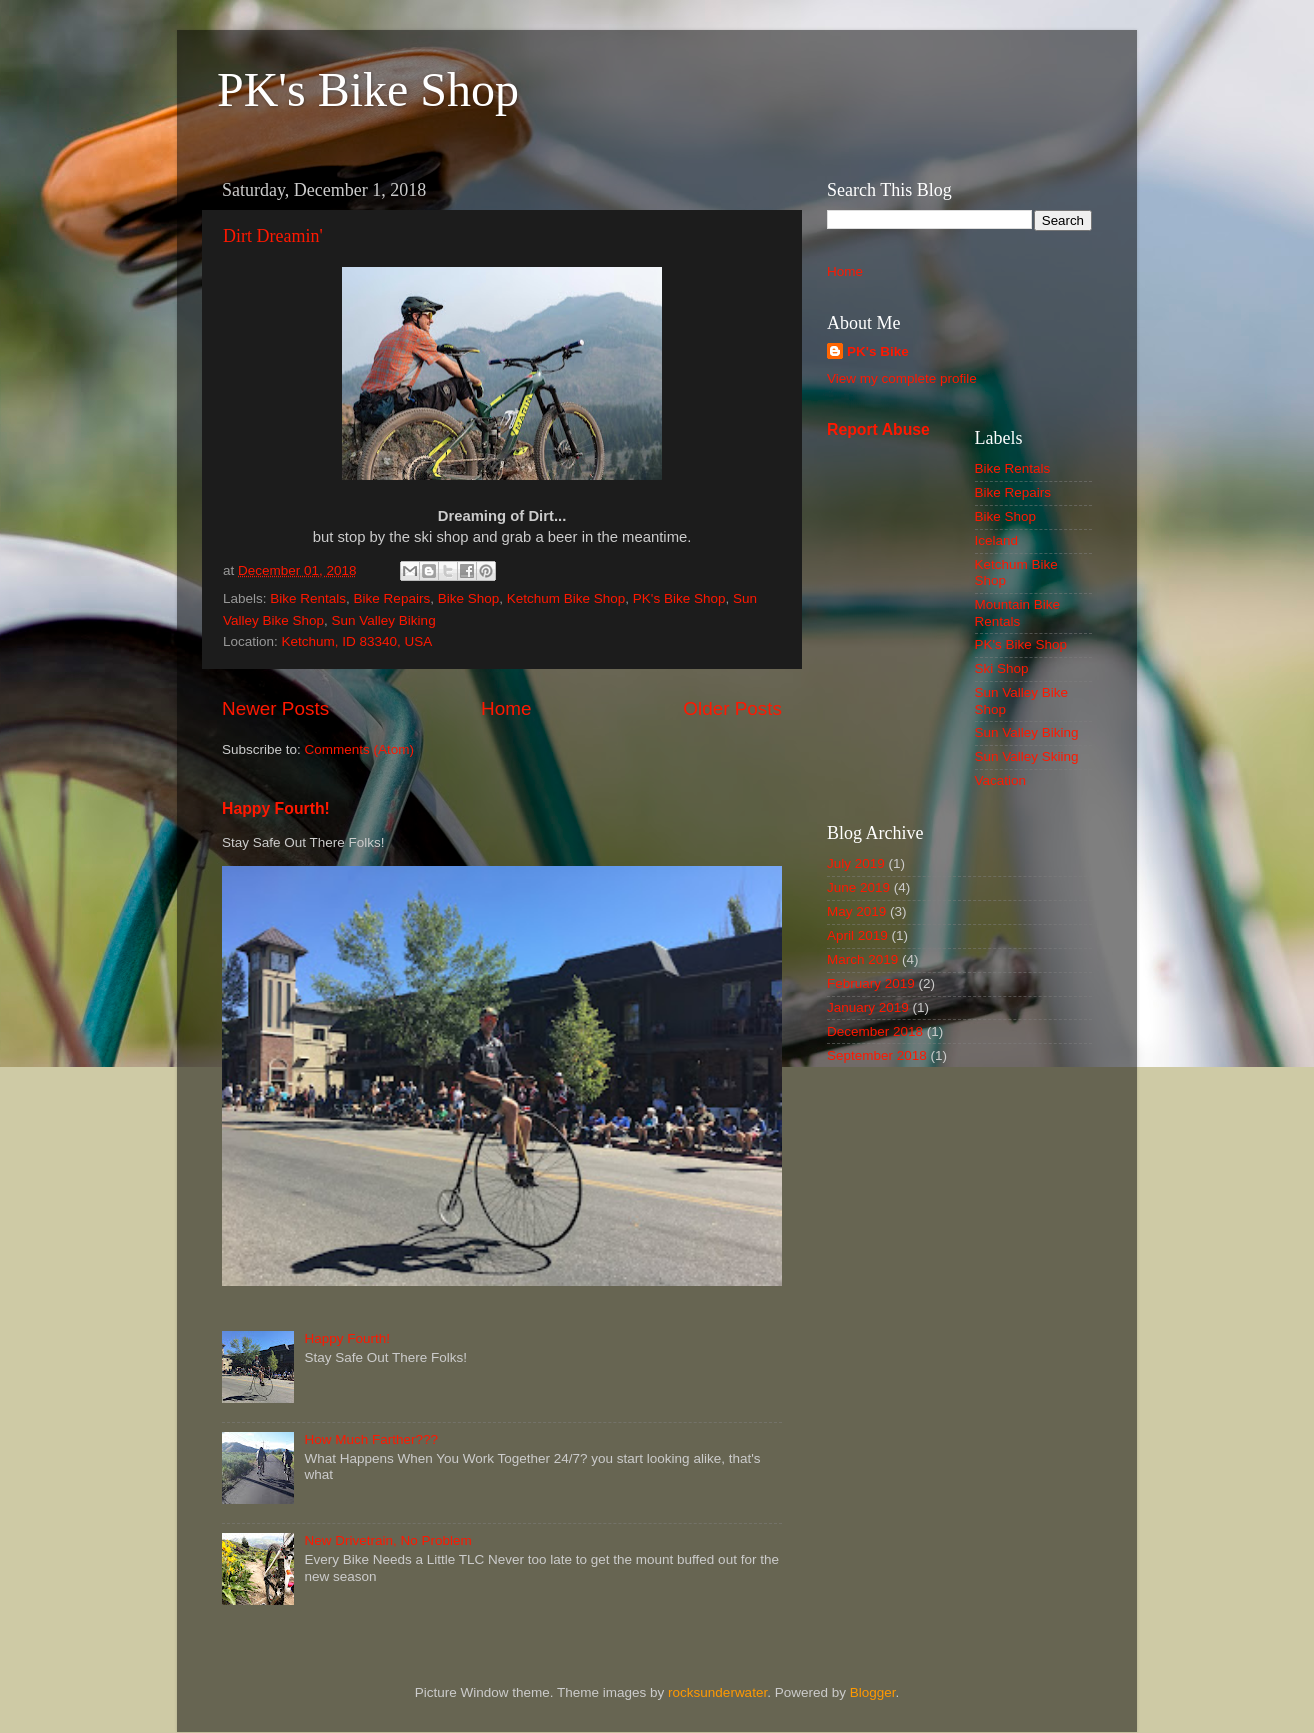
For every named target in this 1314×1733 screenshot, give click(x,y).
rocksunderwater (717, 1692)
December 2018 (875, 1031)
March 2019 (862, 959)
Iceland (997, 540)
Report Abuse (878, 429)
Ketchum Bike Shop (566, 598)
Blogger (873, 1692)
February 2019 (871, 983)
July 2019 (856, 863)
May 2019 (856, 911)
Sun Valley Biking (384, 620)
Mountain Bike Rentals (1018, 612)
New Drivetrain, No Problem (387, 1540)
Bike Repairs (392, 598)
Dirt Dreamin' (273, 236)
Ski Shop (1002, 668)
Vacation (1001, 780)
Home (506, 708)
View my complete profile (902, 378)
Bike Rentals (308, 598)
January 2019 (868, 1007)
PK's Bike (878, 351)
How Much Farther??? (371, 1439)
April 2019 (857, 935)
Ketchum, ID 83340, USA (357, 641)
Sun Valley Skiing (1027, 756)
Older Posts (732, 708)
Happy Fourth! (276, 808)
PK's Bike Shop (368, 89)
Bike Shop (469, 598)
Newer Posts (275, 708)
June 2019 (858, 887)
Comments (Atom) (360, 749)
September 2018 (877, 1055)
